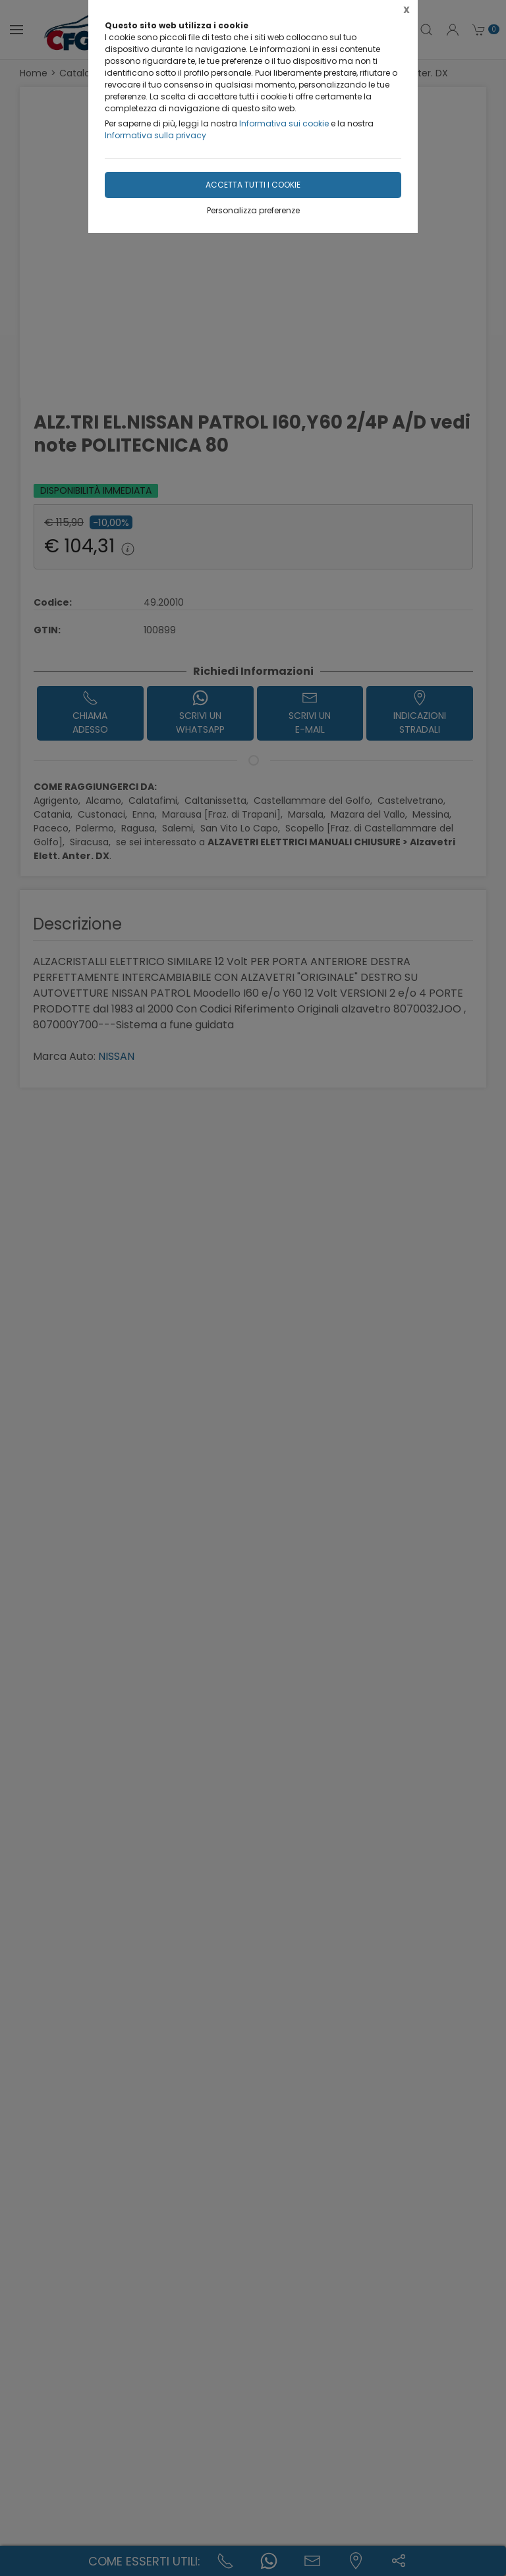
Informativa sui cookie (284, 123)
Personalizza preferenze (253, 210)
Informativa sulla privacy (155, 135)
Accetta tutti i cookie (253, 184)
